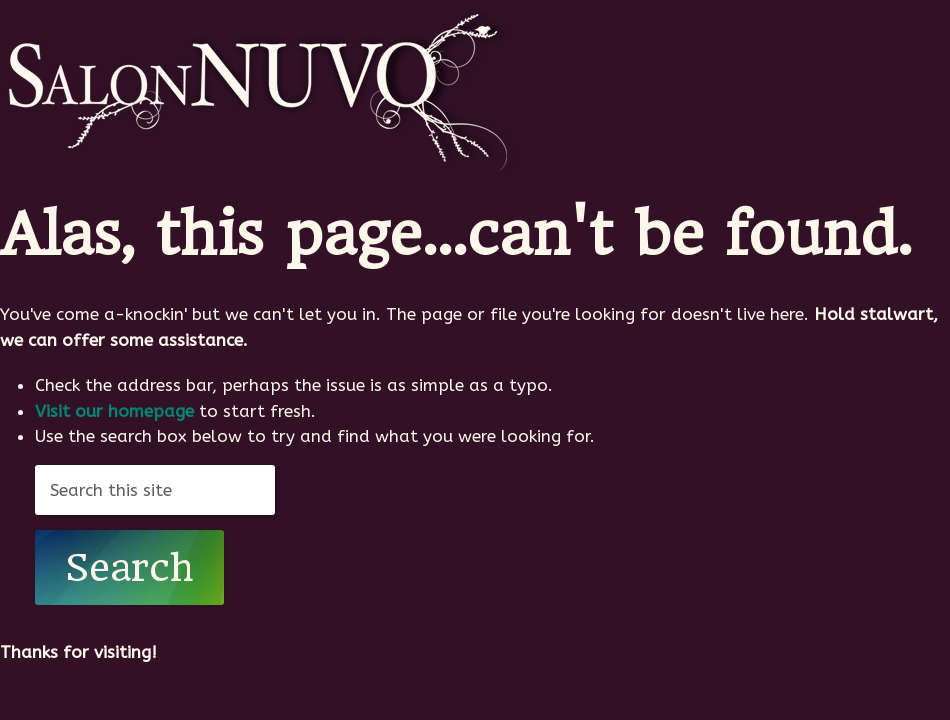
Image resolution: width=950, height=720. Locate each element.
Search (129, 567)
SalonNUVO (261, 88)
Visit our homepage (114, 411)
